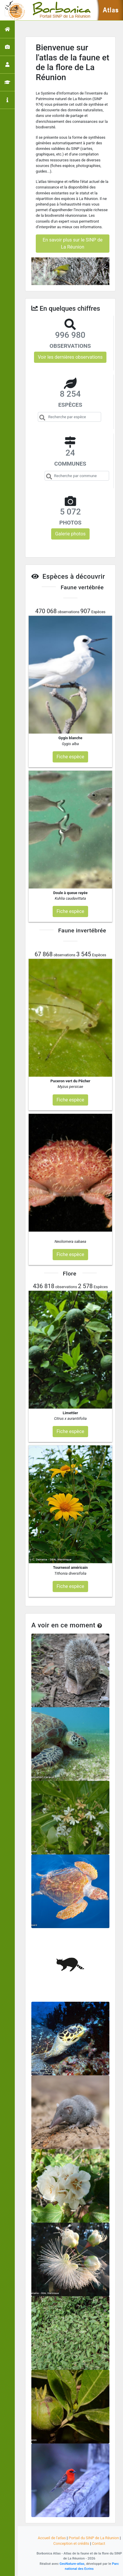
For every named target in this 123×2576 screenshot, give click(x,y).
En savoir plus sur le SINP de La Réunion (72, 243)
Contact (98, 2543)
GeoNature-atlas (71, 2564)
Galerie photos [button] (70, 534)
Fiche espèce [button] (70, 757)
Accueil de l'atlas (52, 2538)
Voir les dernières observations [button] (70, 357)
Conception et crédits (71, 2543)
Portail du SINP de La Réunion (94, 2538)
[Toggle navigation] (13, 10)
